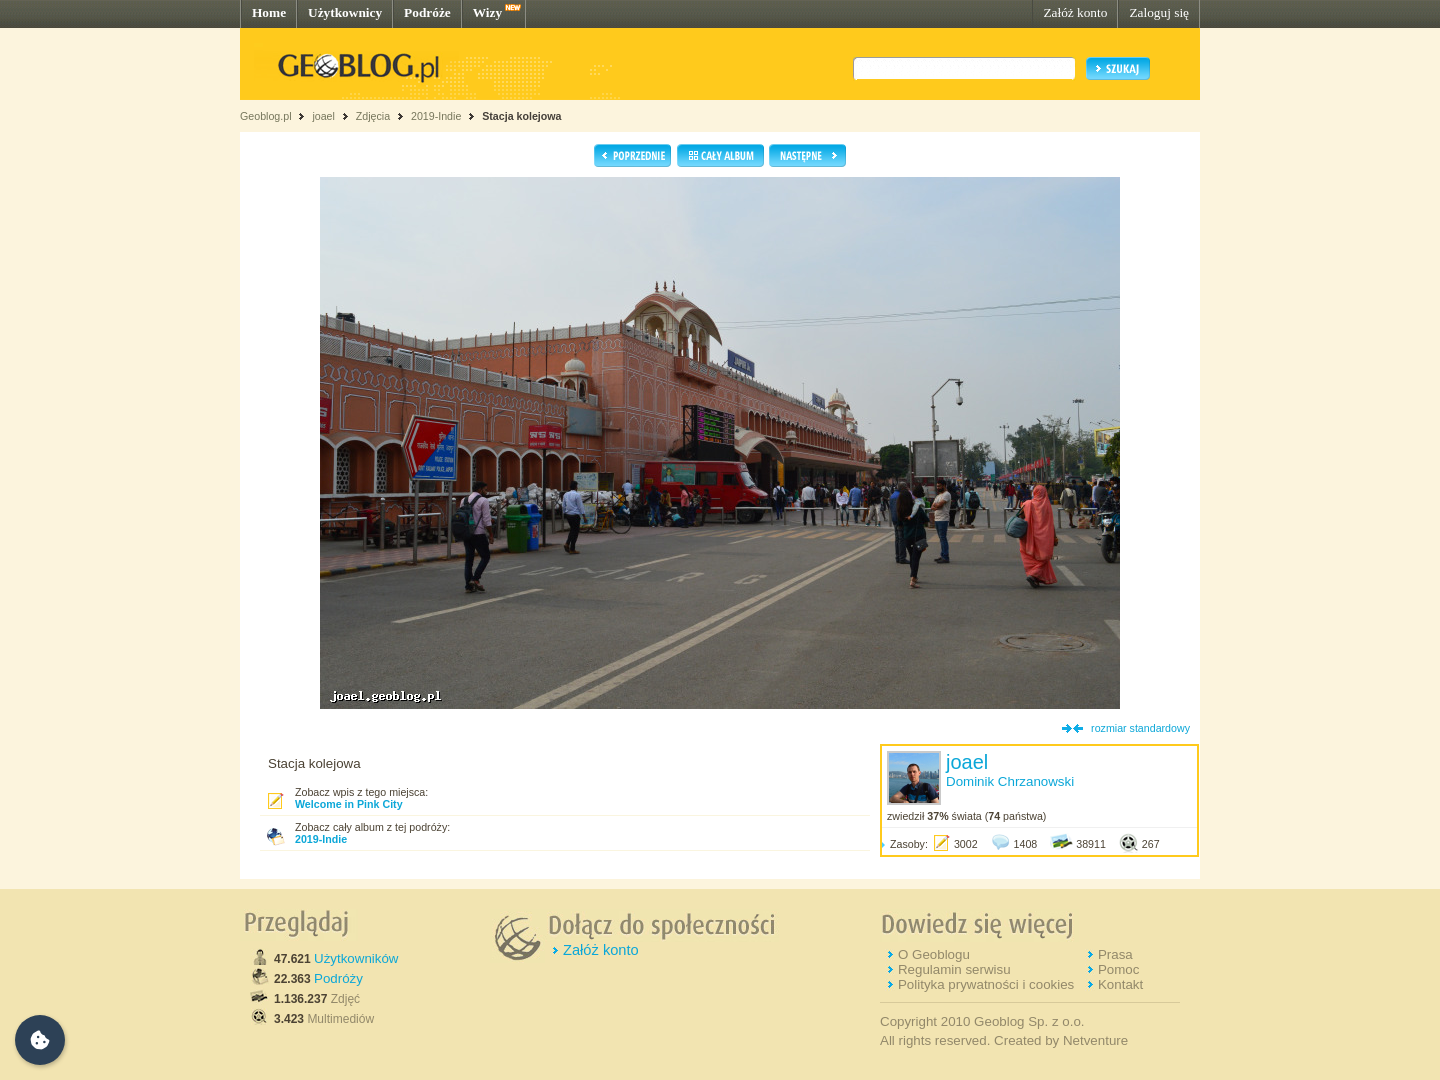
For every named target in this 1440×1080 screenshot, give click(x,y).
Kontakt (1120, 984)
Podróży (338, 978)
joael (323, 116)
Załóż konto (1075, 12)
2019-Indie (436, 116)
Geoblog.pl (266, 116)
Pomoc (1118, 969)
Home (269, 12)
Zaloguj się (1159, 12)
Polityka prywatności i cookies (986, 984)
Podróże (427, 12)
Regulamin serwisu (954, 969)
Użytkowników (356, 958)
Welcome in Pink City (349, 804)
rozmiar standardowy (1140, 728)
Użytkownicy (345, 12)
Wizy (487, 12)
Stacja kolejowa (521, 116)
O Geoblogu (934, 954)
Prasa (1115, 954)
